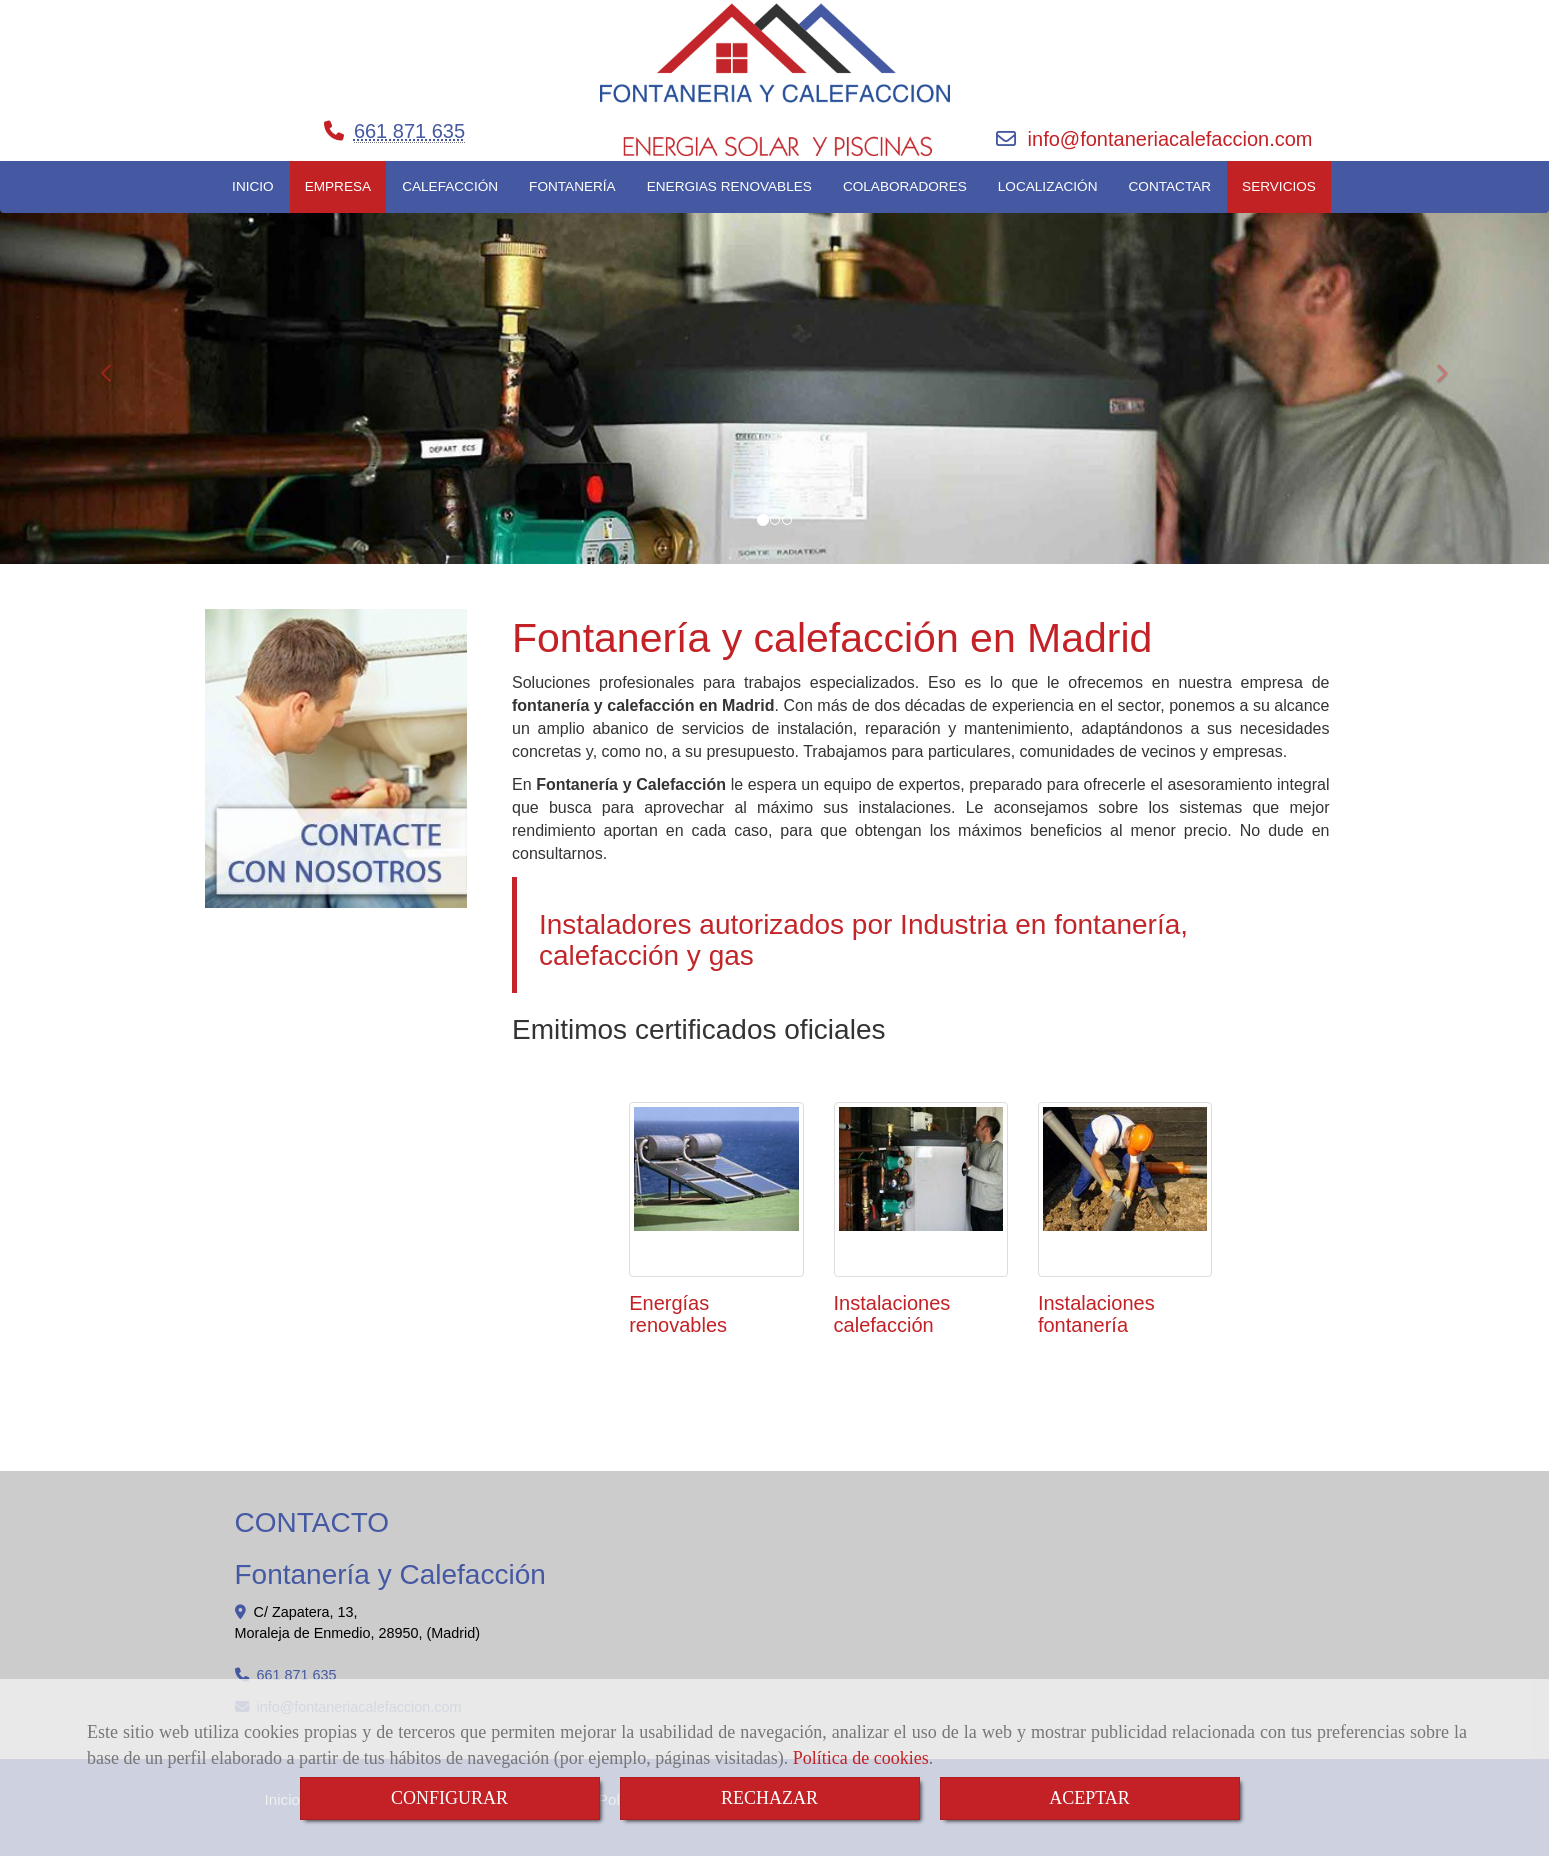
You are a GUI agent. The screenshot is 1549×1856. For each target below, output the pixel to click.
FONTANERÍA (572, 186)
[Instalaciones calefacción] (921, 1189)
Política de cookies (861, 1758)
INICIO (253, 186)
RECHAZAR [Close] (769, 1798)
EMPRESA (338, 186)
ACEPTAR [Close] (1089, 1798)
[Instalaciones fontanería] (1125, 1189)
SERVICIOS (1279, 186)
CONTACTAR (1170, 186)
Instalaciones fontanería (1096, 1314)
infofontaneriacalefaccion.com (1170, 139)
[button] (116, 364)
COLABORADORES (905, 186)
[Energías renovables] (716, 1189)
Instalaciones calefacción (892, 1314)
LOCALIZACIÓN (1048, 186)
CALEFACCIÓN (450, 186)
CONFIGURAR (449, 1798)
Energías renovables (678, 1314)
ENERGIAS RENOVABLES (729, 186)
